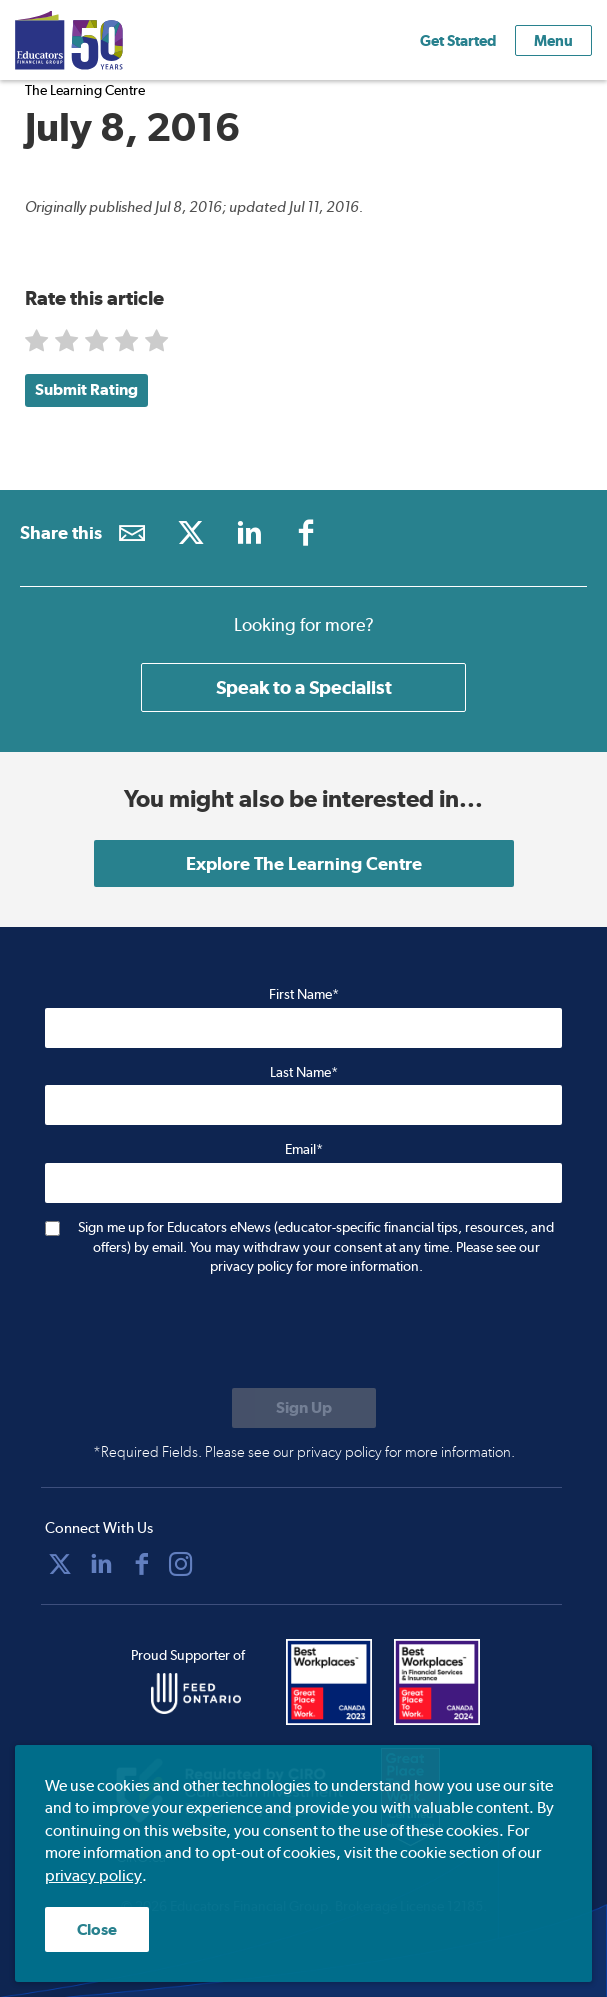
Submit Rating (86, 389)
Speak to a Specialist (304, 687)
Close (97, 1929)
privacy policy (93, 1875)
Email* (304, 1149)
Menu (553, 40)
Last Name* (304, 1072)
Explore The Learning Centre (304, 863)
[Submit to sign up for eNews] (304, 1408)
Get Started (458, 40)
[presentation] (197, 1334)
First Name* (304, 994)
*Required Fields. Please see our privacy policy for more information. (304, 1452)
